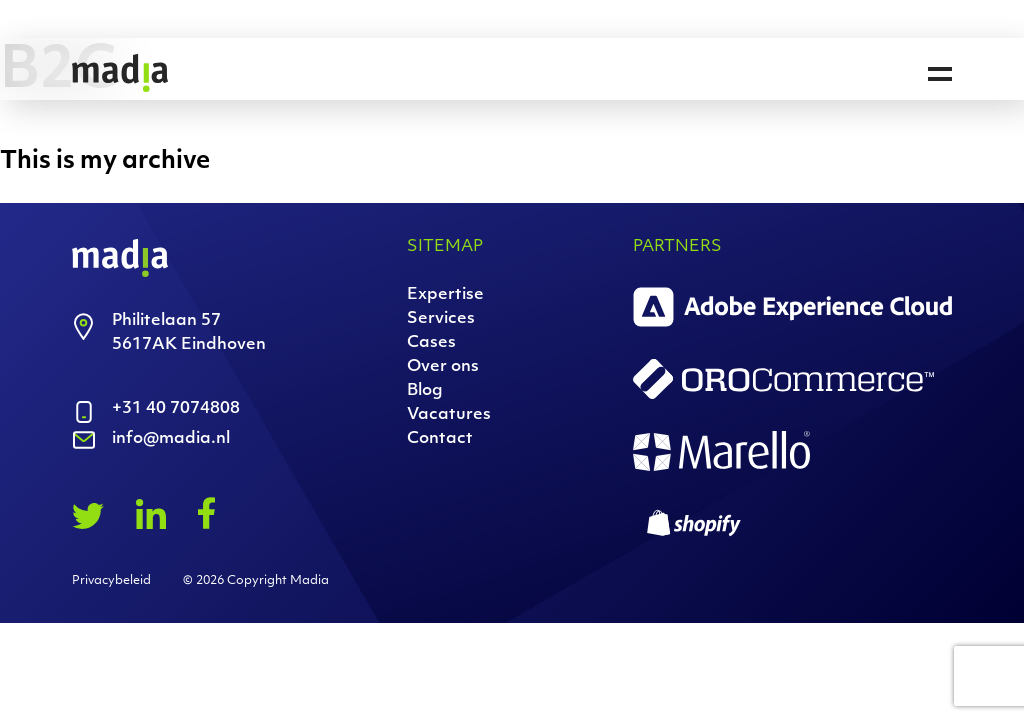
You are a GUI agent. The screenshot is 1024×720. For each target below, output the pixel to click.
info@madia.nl (171, 439)
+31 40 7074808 (176, 409)
